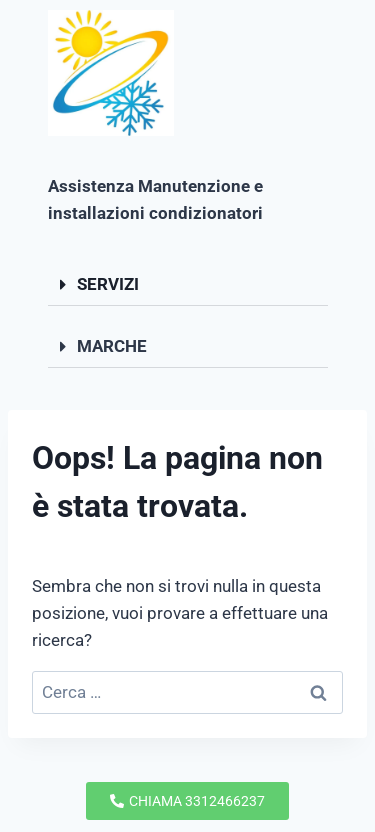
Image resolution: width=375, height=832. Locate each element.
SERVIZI (108, 284)
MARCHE (112, 346)
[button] (188, 285)
